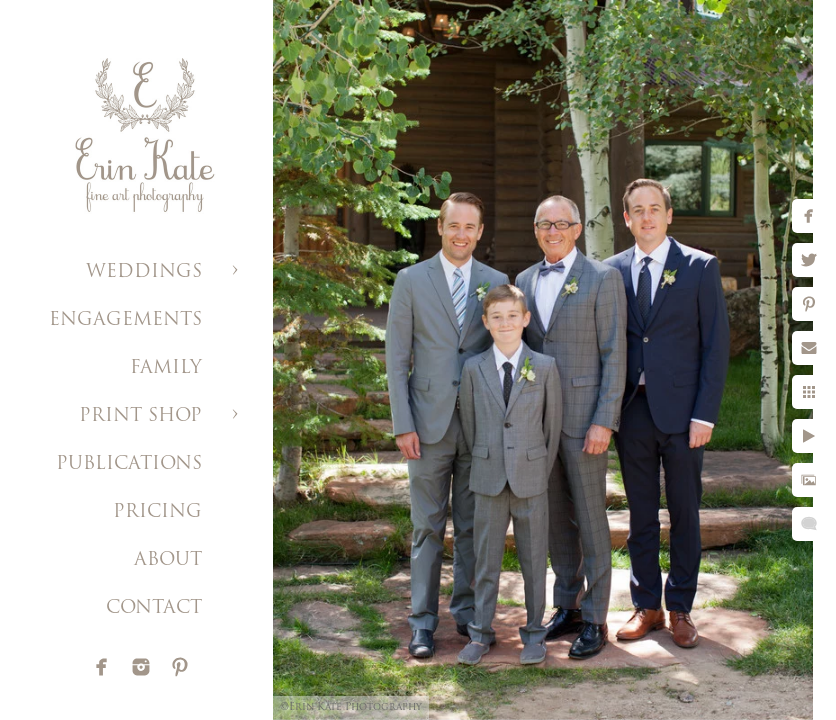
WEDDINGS (144, 272)
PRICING (157, 512)
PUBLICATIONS (129, 464)
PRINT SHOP (140, 416)
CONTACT (154, 608)
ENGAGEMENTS (125, 320)
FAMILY (166, 368)
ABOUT (168, 560)
